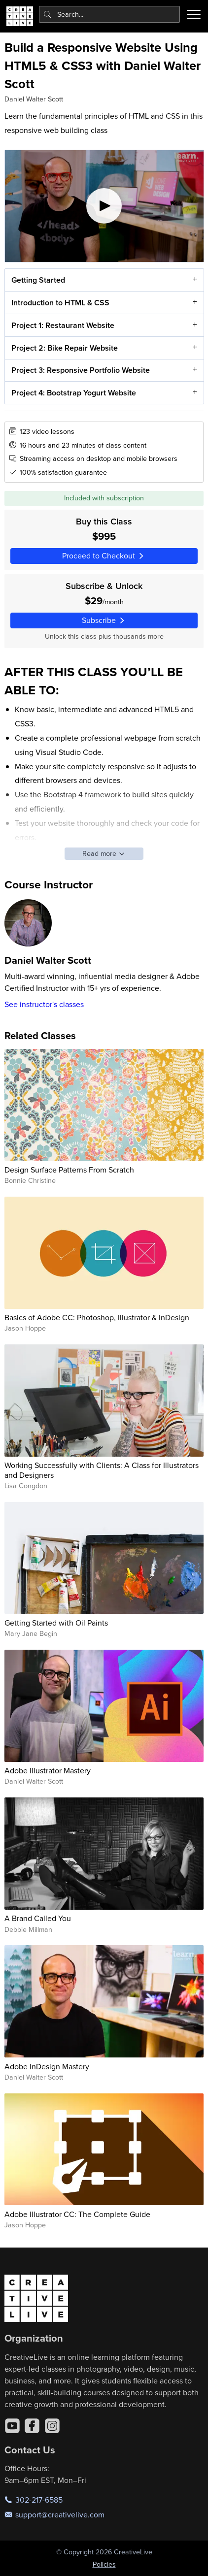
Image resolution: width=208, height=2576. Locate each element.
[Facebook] (32, 2426)
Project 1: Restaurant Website (62, 325)
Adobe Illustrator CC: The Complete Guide (77, 2214)
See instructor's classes (44, 1004)
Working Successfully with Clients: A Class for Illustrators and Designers (101, 1470)
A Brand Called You (37, 1918)
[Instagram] (52, 2426)
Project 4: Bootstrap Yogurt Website (73, 392)
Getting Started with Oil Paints (56, 1622)
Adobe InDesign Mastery (46, 2066)
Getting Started (38, 280)
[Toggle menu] (194, 14)
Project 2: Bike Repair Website (64, 348)
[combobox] (109, 14)
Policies (104, 2564)
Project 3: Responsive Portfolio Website (80, 370)
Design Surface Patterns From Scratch (69, 1169)
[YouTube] (12, 2426)
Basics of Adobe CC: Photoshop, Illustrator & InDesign (96, 1317)
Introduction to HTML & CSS (60, 302)
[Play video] (104, 206)
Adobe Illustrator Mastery (47, 1770)
